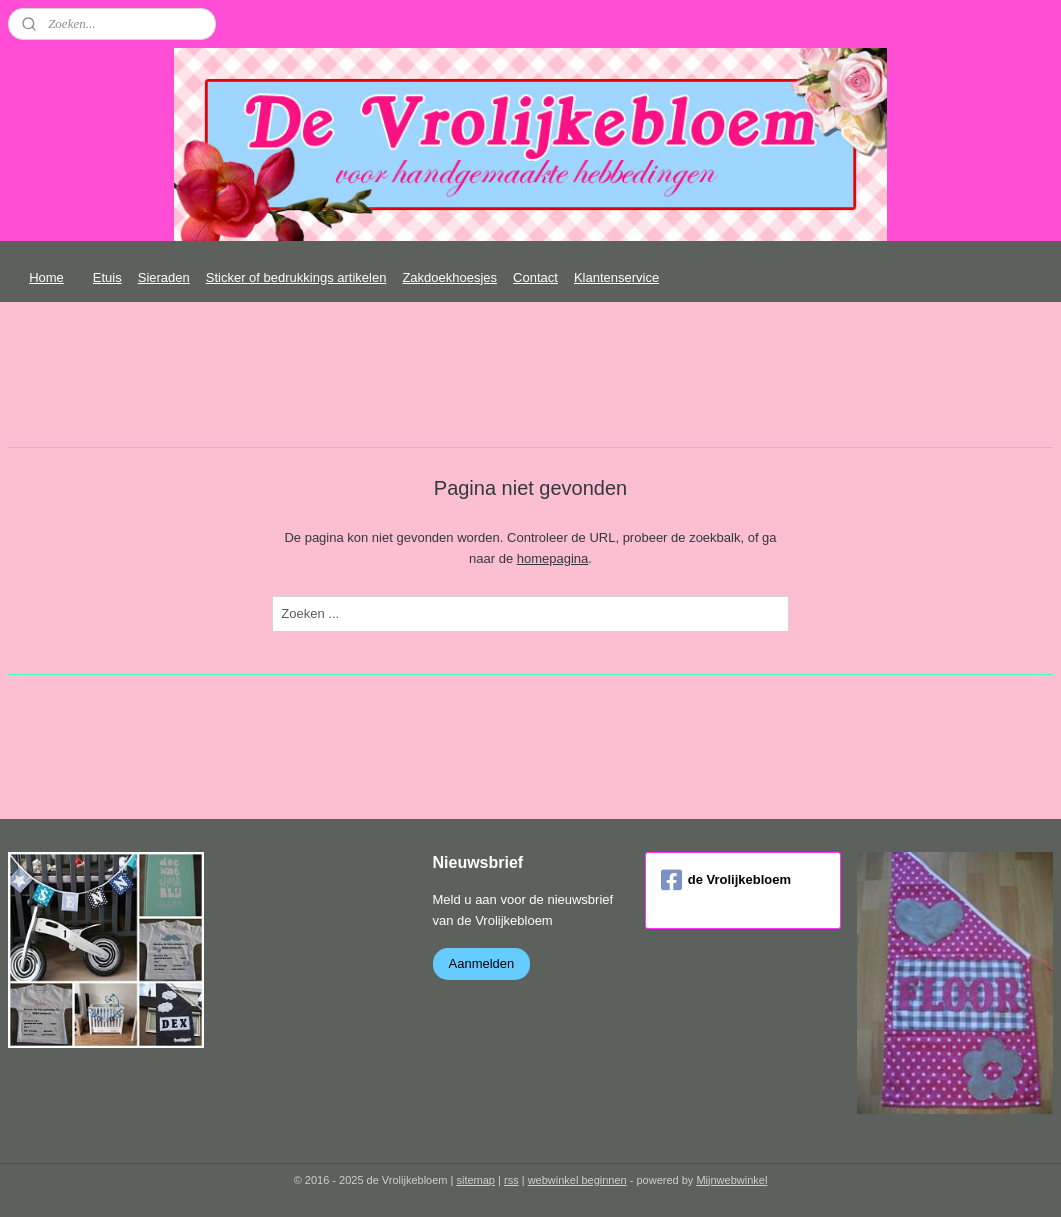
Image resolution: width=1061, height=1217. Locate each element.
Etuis (107, 277)
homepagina (553, 558)
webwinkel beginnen (577, 1180)
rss (511, 1180)
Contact (535, 277)
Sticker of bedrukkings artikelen (296, 277)
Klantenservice (616, 277)
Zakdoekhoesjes (449, 277)
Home (46, 277)
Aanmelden (482, 963)
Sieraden (164, 277)
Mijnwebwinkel (731, 1180)
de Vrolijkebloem (726, 880)
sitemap (475, 1180)
